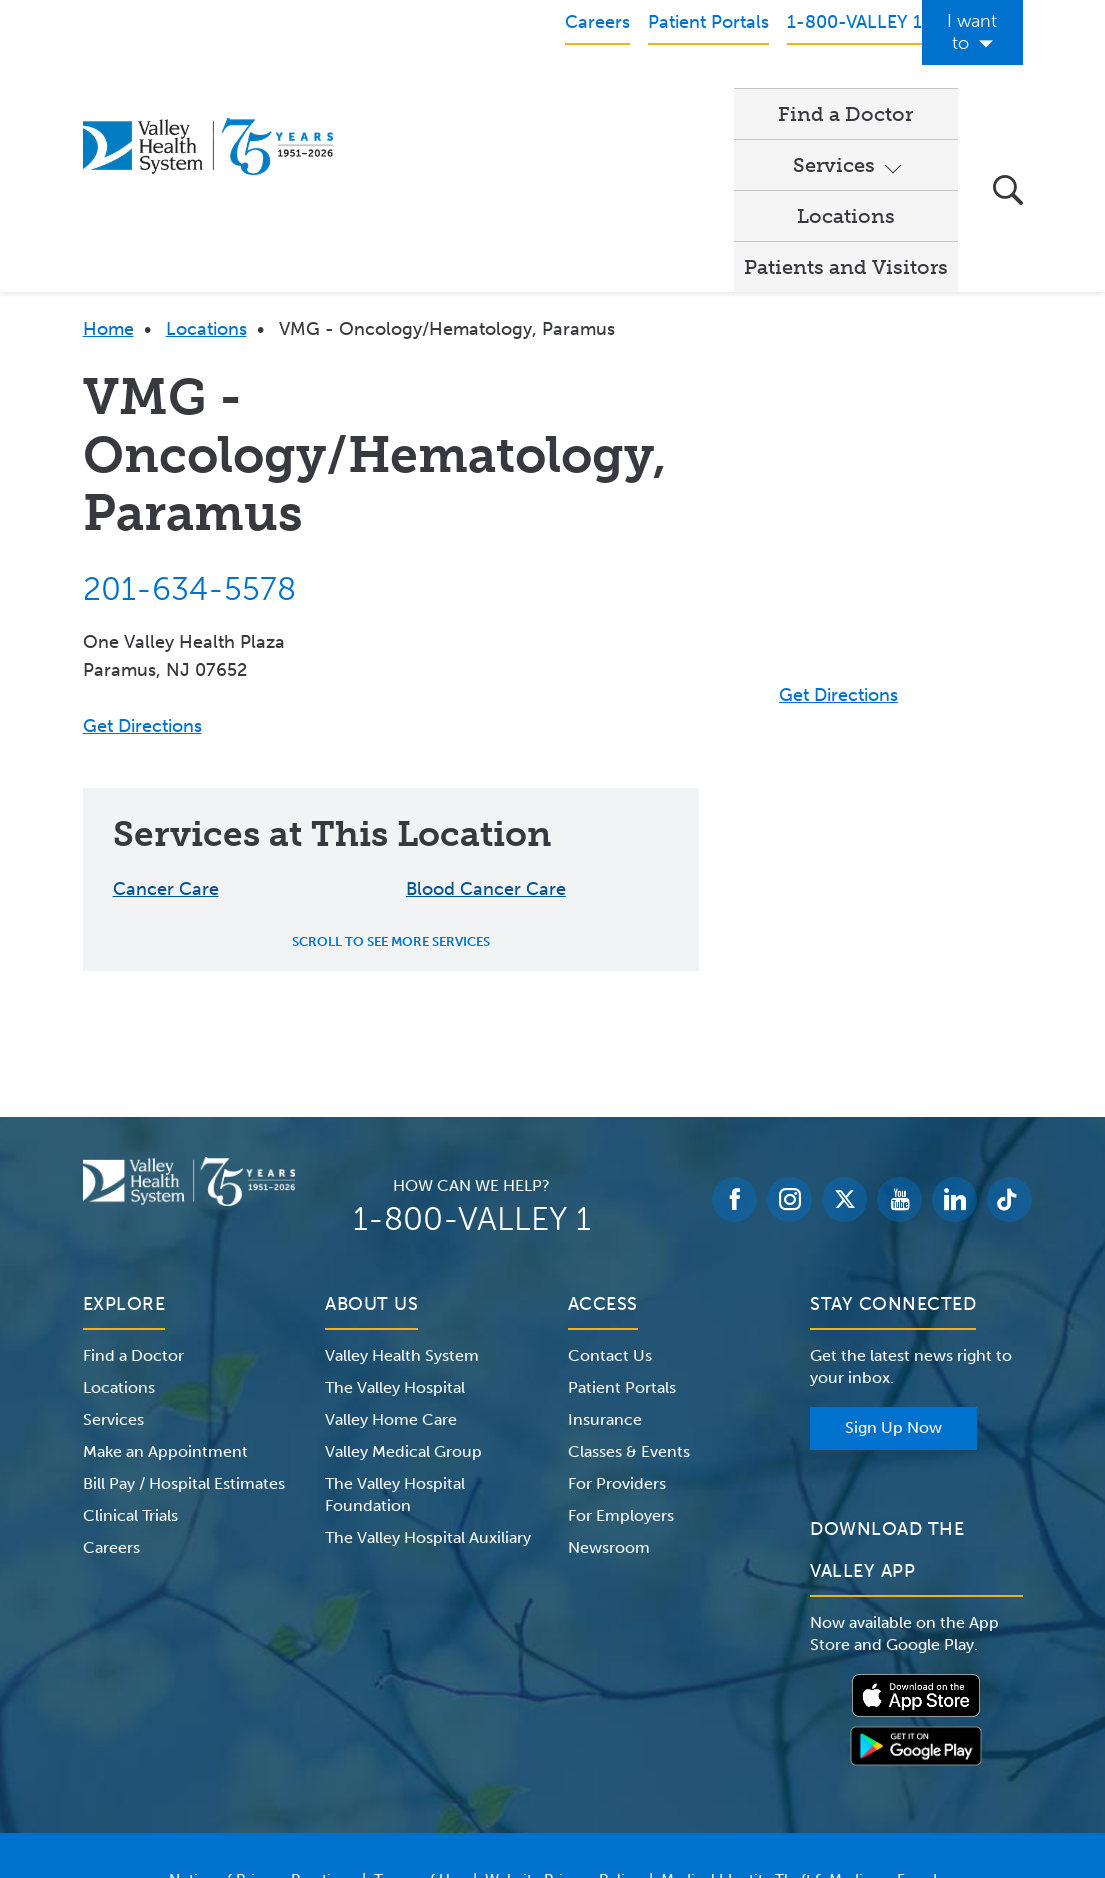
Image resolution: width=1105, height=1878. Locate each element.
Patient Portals (622, 1211)
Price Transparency (560, 1728)
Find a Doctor (412, 91)
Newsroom (609, 1371)
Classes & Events (629, 1275)
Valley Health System (402, 1179)
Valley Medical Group (403, 1275)
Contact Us (610, 1179)
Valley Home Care (391, 1243)
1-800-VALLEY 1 (472, 1043)
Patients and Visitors (846, 91)
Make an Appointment (165, 1275)
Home (108, 153)
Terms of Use (419, 1704)
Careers (111, 1371)
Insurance (605, 1243)
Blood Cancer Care (486, 713)
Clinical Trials (130, 1339)
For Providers (617, 1307)
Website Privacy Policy (563, 1704)
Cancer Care (166, 713)
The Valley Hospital (395, 1211)
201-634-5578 (189, 413)
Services (541, 91)
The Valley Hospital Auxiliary (428, 1361)
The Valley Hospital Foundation (395, 1318)
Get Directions (142, 550)
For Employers (621, 1339)
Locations (675, 91)
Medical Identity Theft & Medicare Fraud (799, 1704)
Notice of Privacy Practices (261, 1704)
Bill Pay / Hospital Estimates (184, 1307)
